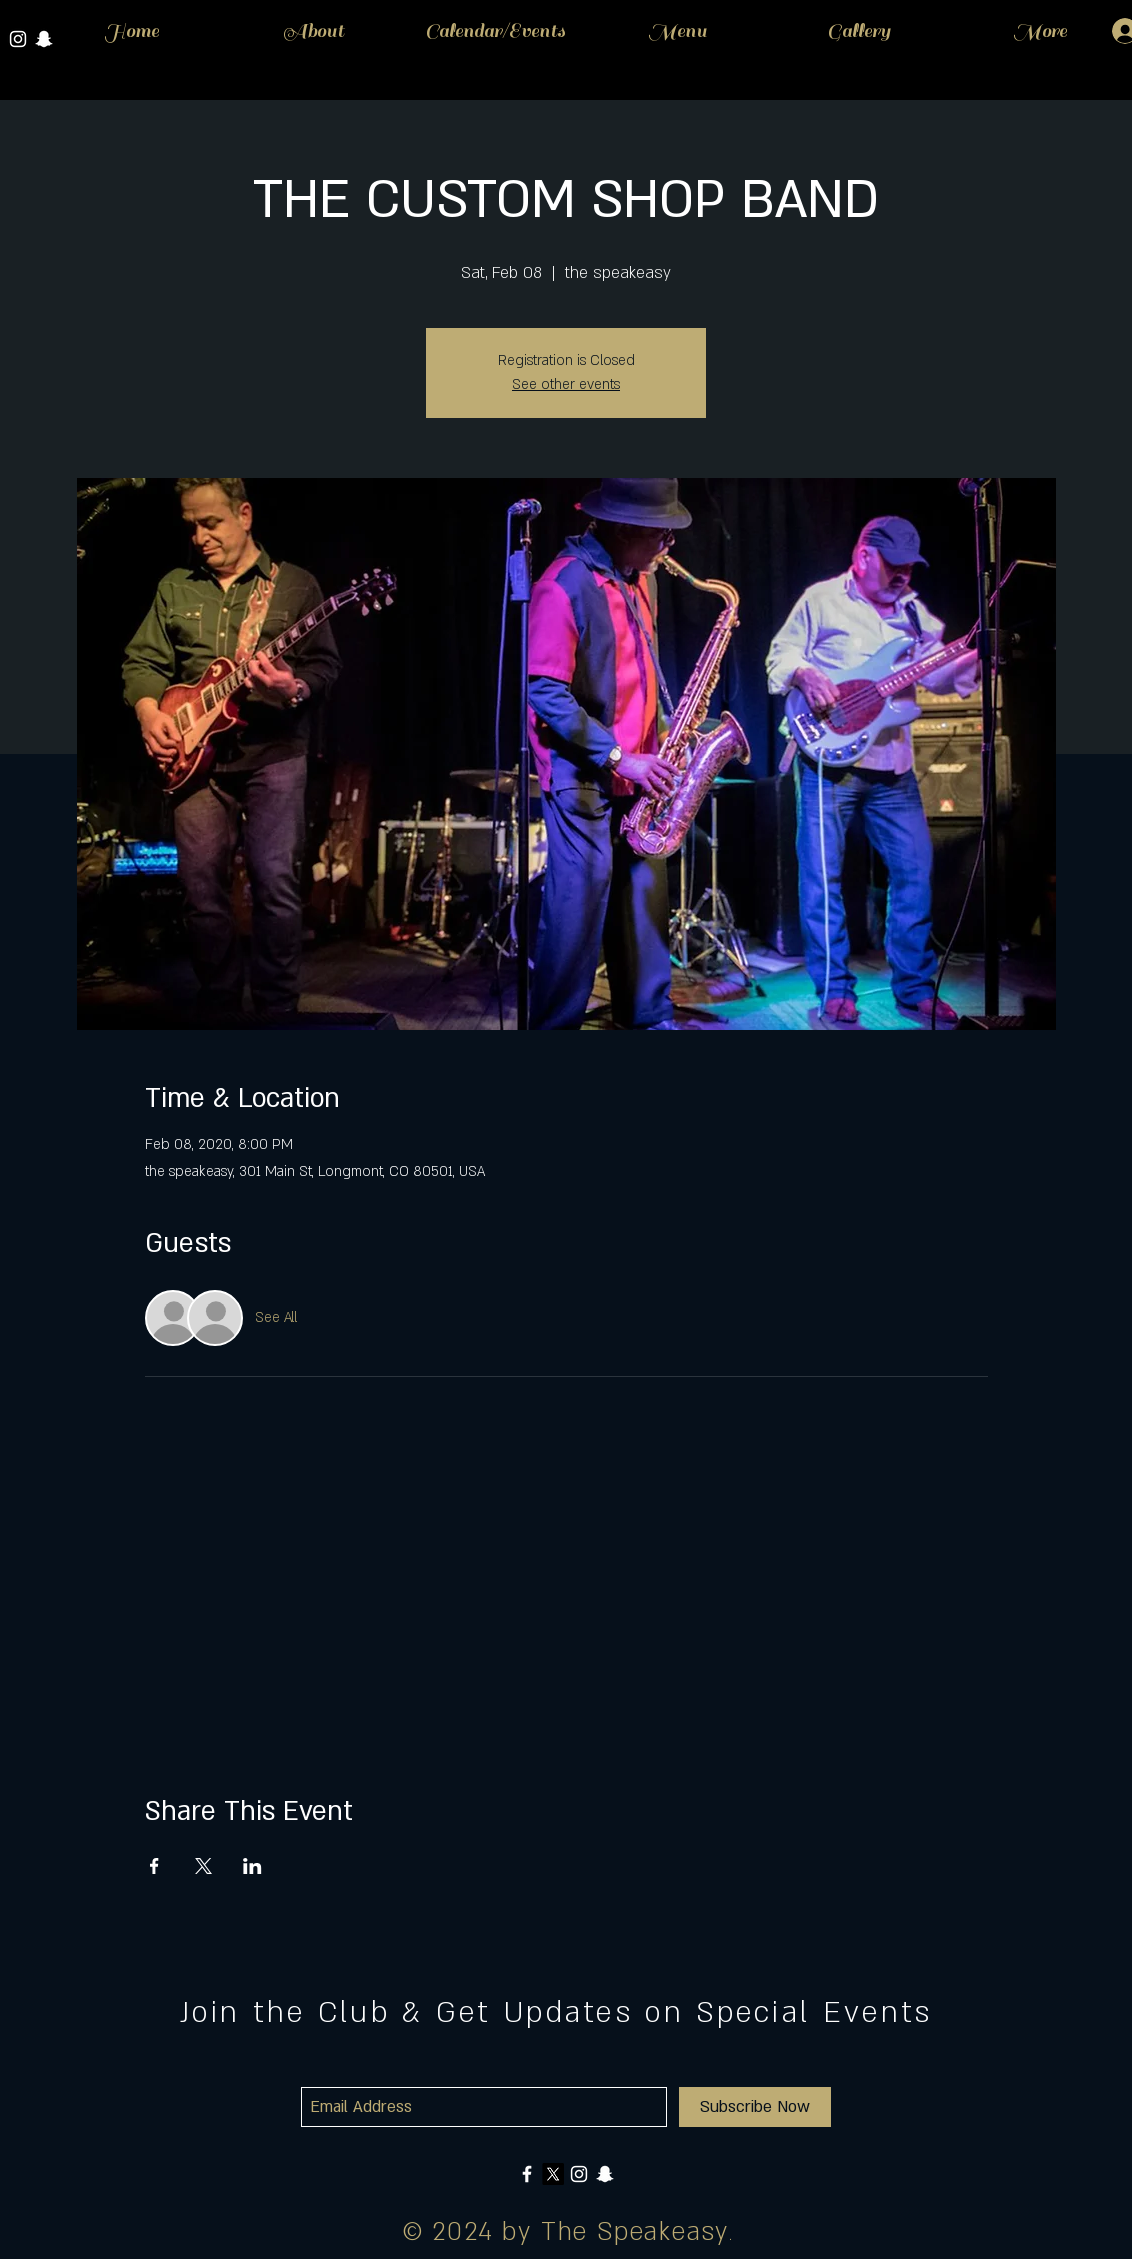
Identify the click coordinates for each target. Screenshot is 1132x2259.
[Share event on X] (203, 1866)
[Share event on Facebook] (154, 1866)
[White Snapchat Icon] (605, 2174)
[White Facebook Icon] (527, 2174)
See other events (566, 384)
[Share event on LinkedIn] (252, 1866)
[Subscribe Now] (755, 2107)
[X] (553, 2174)
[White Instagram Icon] (18, 39)
